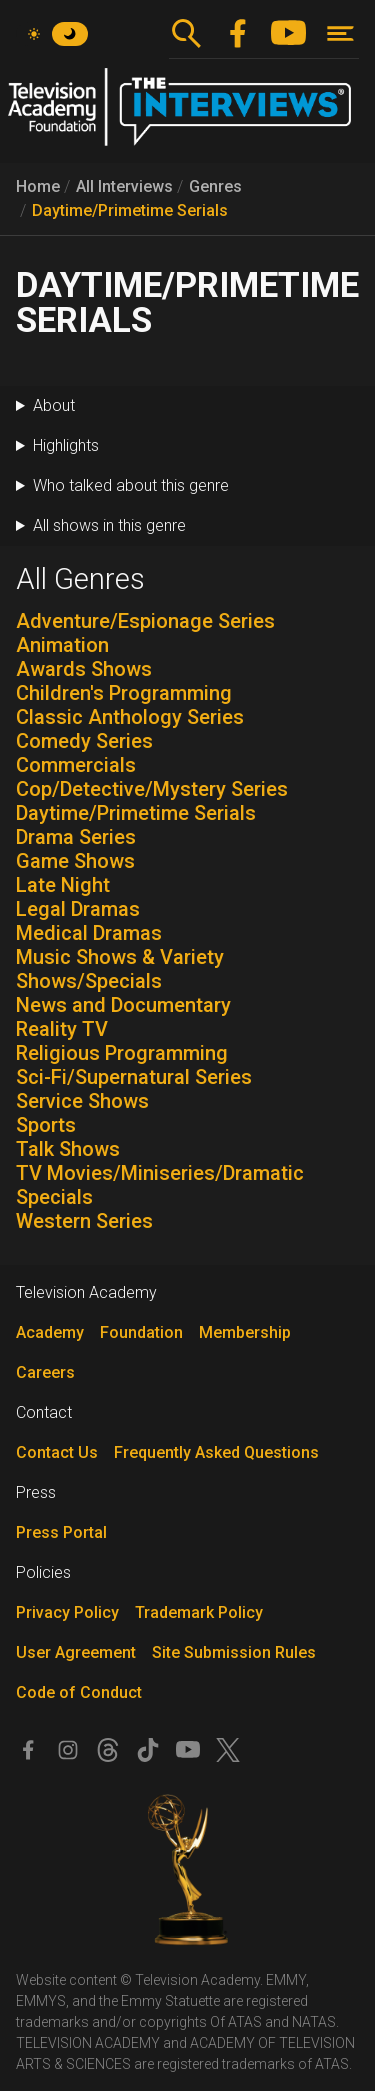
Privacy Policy (67, 1612)
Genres (215, 186)
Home (38, 186)
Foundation (141, 1332)
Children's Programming (124, 693)
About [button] (54, 405)
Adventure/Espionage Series (145, 621)
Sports (46, 1125)
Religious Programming (122, 1053)
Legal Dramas (78, 909)
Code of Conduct (79, 1692)
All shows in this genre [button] (109, 525)
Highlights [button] (66, 445)
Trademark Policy (199, 1612)
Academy (50, 1332)
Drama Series (76, 837)
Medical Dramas (89, 933)
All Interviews (124, 186)
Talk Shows (68, 1149)
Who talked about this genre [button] (131, 485)
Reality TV (62, 1029)
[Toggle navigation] (340, 33)
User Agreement (76, 1652)
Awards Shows (84, 669)
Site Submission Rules (234, 1652)
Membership (245, 1332)
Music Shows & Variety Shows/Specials (120, 969)
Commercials (76, 765)
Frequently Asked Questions (216, 1452)
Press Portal (61, 1532)
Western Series (84, 1221)
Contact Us (57, 1452)
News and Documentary (123, 1005)
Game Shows (75, 861)
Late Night (63, 885)
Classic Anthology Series (130, 717)
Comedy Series (84, 741)
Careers (45, 1372)
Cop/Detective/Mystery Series (152, 789)
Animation (62, 645)
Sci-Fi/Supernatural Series (134, 1077)
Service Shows (82, 1101)
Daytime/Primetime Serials (130, 210)
